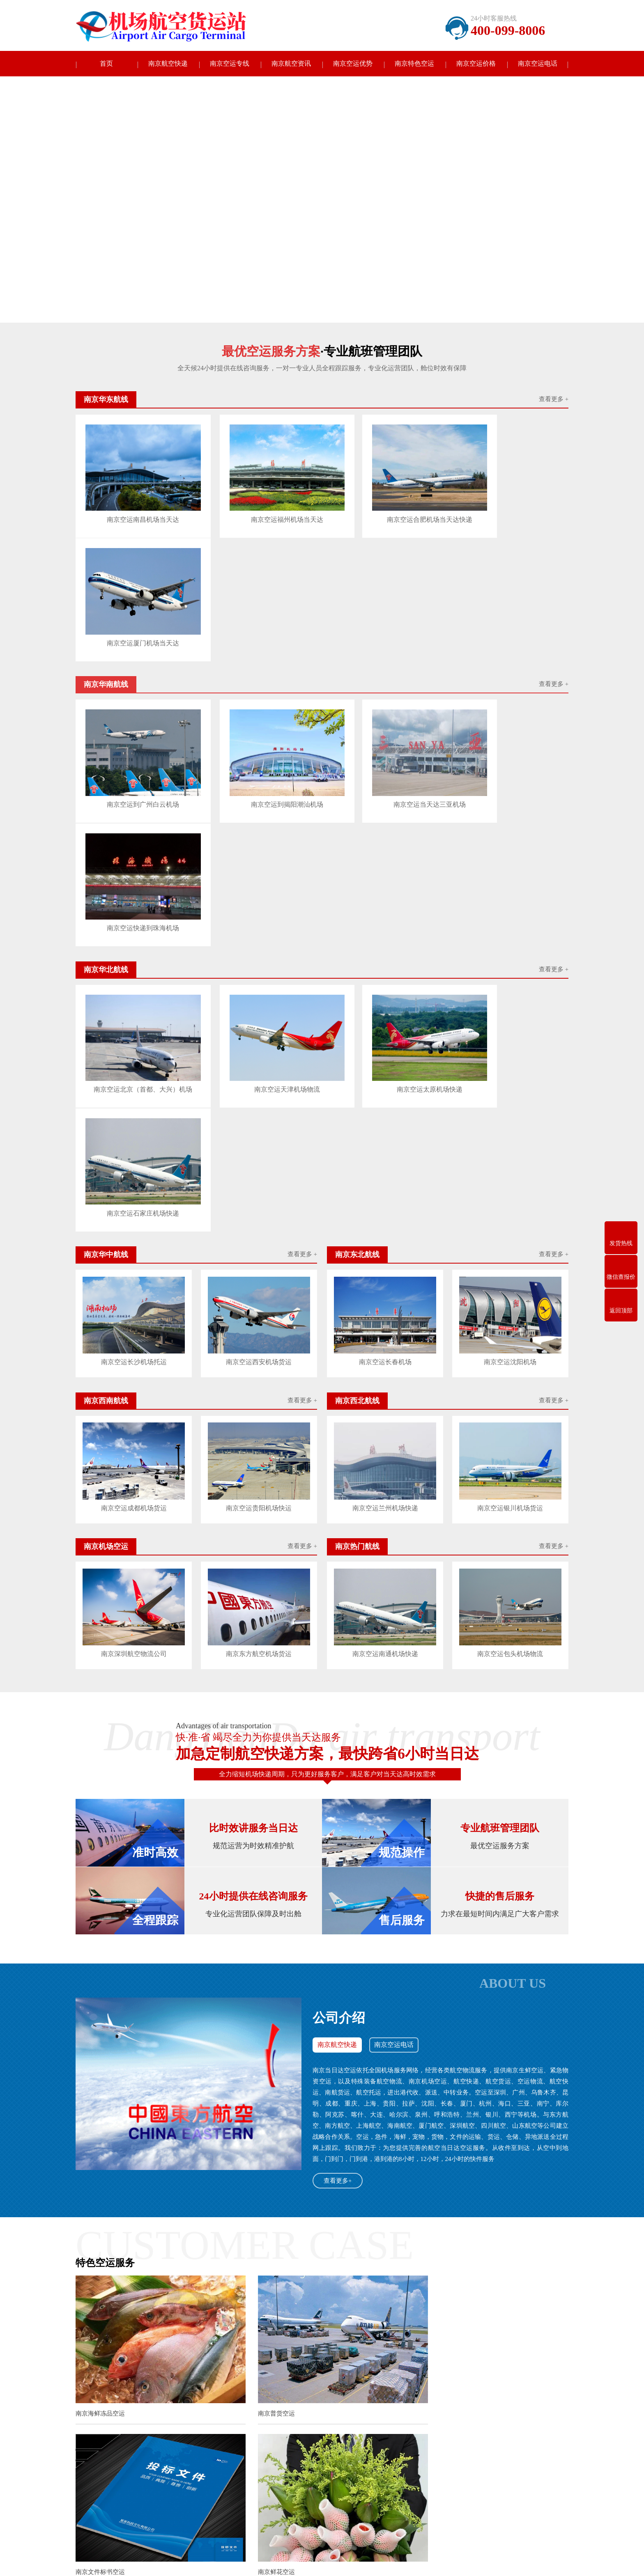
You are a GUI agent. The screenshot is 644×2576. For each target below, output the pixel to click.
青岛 (405, 2419)
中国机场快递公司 (182, 2387)
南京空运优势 (353, 64)
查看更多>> (381, 2204)
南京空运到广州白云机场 (133, 651)
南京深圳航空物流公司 (133, 1234)
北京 (370, 2412)
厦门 (352, 2419)
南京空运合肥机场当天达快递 (383, 505)
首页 (106, 64)
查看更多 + (553, 400)
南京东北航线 (146, 2495)
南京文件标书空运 (437, 1983)
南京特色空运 (414, 64)
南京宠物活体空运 (437, 2132)
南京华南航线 (220, 2471)
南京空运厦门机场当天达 (508, 505)
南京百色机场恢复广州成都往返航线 (246, 2351)
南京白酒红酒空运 (268, 2132)
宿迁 (352, 2412)
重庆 (387, 2412)
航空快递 (140, 2387)
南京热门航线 (146, 2520)
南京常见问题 (306, 2495)
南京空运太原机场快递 (383, 797)
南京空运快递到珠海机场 (508, 651)
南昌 (369, 2419)
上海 (405, 2412)
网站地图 (441, 2563)
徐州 (170, 2412)
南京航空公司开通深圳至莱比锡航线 (244, 2230)
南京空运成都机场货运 (133, 1089)
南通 (223, 2412)
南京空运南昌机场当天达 (133, 505)
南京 (134, 2412)
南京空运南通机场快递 (385, 1234)
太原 (464, 2412)
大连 (528, 2412)
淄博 (422, 2419)
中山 (546, 2412)
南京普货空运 (262, 1983)
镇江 (317, 2412)
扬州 (299, 2412)
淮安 (264, 2412)
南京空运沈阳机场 (510, 944)
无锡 (152, 2412)
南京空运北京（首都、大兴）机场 (133, 800)
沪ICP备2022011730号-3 (399, 2563)
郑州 (475, 2419)
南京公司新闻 (306, 2471)
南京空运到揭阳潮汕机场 (258, 651)
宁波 (281, 2419)
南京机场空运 (220, 2508)
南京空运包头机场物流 (510, 1234)
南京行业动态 (306, 2483)
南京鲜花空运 (94, 2132)
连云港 (243, 2412)
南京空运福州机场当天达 (258, 505)
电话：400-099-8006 (387, 2491)
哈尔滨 (119, 2419)
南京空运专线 (229, 64)
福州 (334, 2419)
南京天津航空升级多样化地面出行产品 (248, 2335)
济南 (387, 2419)
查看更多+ (338, 1760)
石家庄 (443, 2412)
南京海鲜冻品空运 (100, 1983)
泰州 (334, 2412)
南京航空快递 (168, 64)
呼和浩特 (487, 2412)
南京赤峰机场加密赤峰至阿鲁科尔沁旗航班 (254, 2304)
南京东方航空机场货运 (259, 1234)
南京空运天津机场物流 (258, 797)
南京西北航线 (146, 2508)
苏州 (205, 2412)
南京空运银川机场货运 (510, 1089)
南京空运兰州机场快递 (385, 1089)
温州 (299, 2419)
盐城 (282, 2412)
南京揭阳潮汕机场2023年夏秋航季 (243, 2273)
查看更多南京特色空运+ (322, 2168)
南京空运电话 (537, 64)
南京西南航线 (220, 2495)
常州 (187, 2412)
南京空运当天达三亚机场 (383, 651)
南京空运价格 (476, 64)
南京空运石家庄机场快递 (508, 797)
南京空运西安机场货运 (259, 944)
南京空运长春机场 (385, 944)
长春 (81, 2419)
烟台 (440, 2419)
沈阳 (511, 2412)
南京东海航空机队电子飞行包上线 (243, 2320)
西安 (99, 2419)
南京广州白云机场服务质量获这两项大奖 (251, 2288)
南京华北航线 (146, 2483)
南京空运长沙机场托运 (133, 944)
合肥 (316, 2419)
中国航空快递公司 (236, 2387)
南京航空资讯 (291, 64)
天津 (423, 2412)
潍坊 (458, 2419)
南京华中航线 (220, 2483)
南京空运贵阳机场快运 (259, 1089)
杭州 (263, 2419)
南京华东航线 (146, 2471)
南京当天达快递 (96, 2471)
